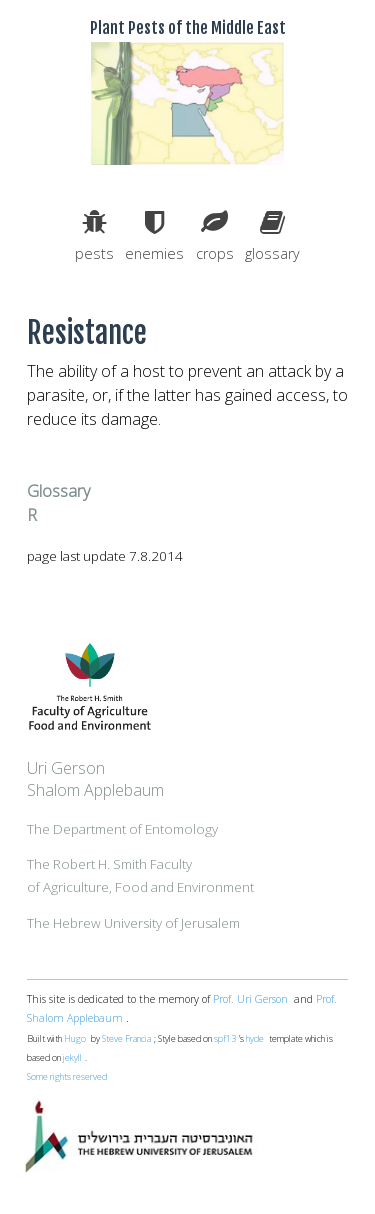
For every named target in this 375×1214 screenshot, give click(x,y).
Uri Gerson (66, 768)
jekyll (72, 1058)
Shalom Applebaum (95, 790)
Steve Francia (126, 1039)
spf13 (225, 1039)
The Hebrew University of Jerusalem (133, 923)
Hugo (75, 1039)
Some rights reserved (67, 1077)
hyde (255, 1039)
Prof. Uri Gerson (250, 999)
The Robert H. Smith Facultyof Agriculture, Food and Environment (140, 875)
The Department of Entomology (122, 829)
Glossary (58, 491)
